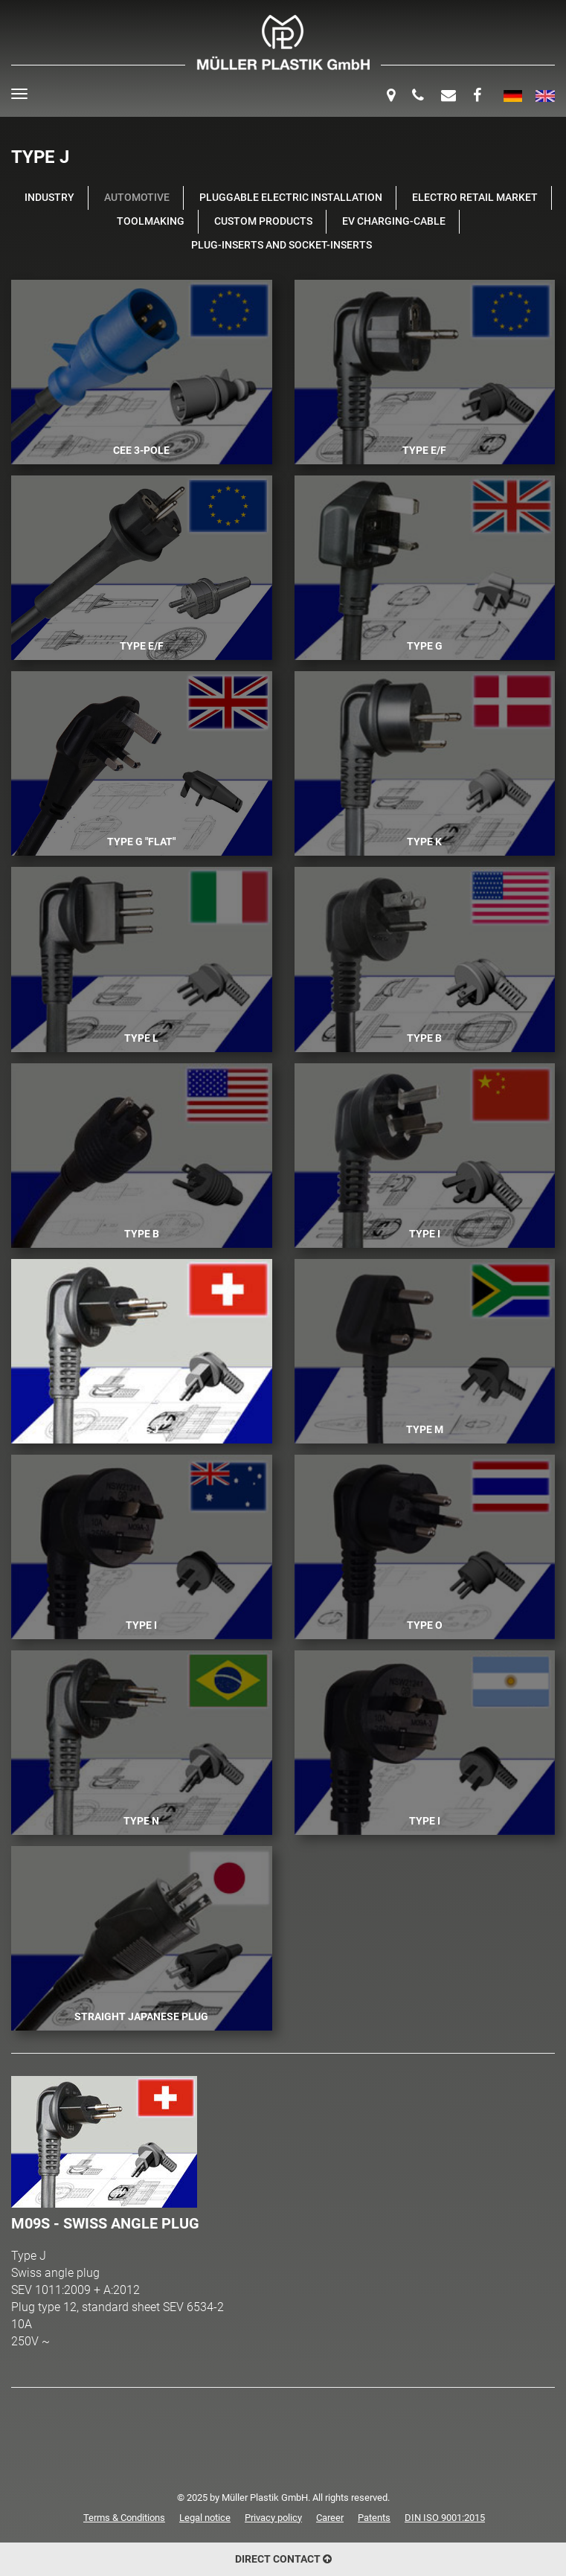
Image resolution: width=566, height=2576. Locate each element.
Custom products (263, 221)
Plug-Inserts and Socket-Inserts (281, 245)
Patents (374, 2517)
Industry (49, 197)
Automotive (137, 197)
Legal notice (205, 2517)
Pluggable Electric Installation (290, 197)
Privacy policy (273, 2517)
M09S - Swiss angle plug (105, 2223)
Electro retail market (475, 197)
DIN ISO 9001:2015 (445, 2517)
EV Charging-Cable (394, 221)
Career (330, 2517)
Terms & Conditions (124, 2517)
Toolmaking (150, 221)
